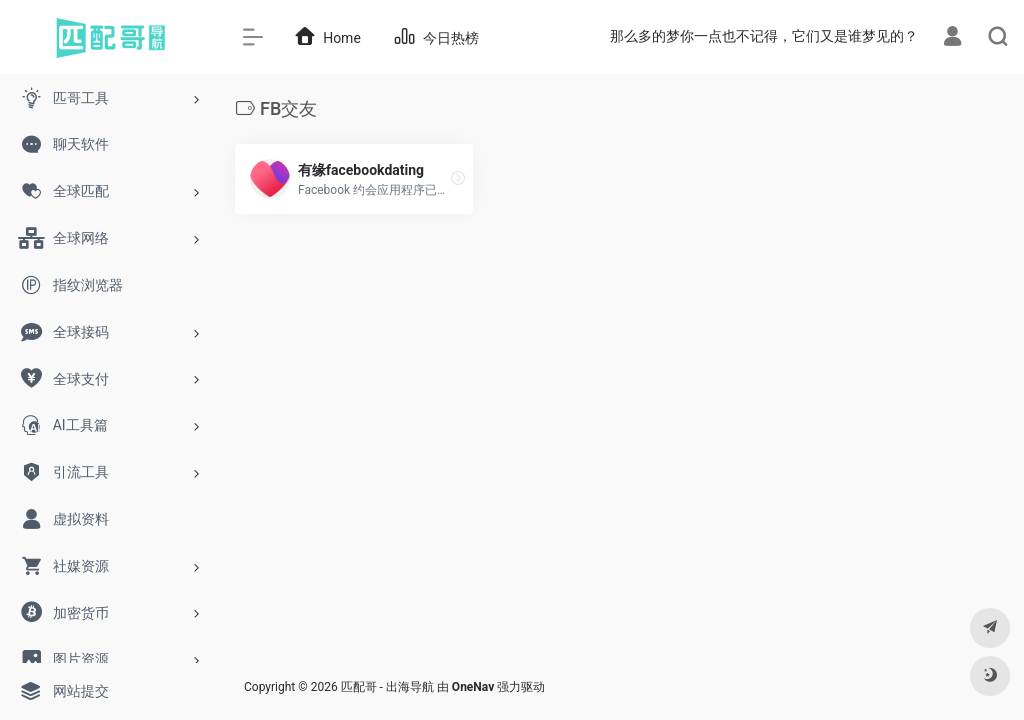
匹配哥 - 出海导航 (387, 687)
